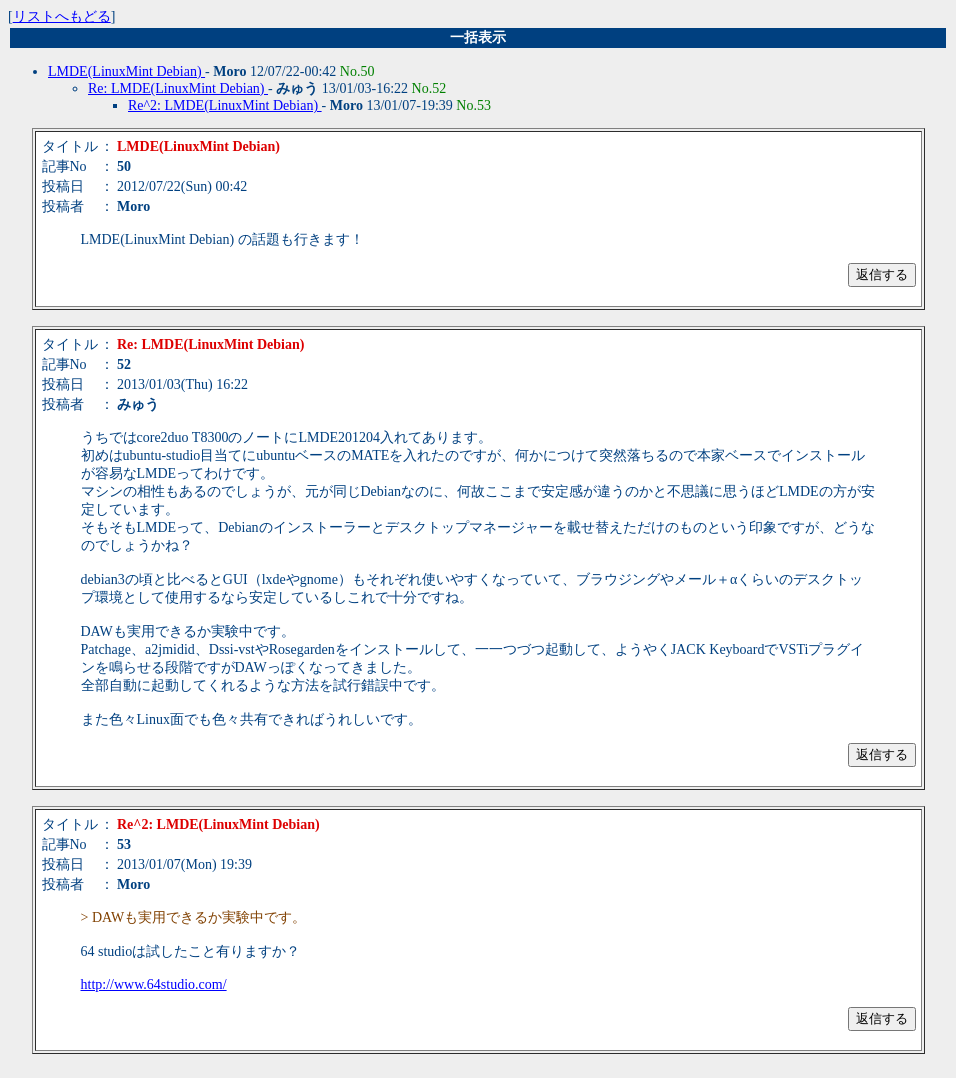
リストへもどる (62, 16)
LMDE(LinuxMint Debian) (126, 71)
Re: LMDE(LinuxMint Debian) (178, 88)
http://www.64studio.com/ (154, 984)
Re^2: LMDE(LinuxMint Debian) (225, 105)
